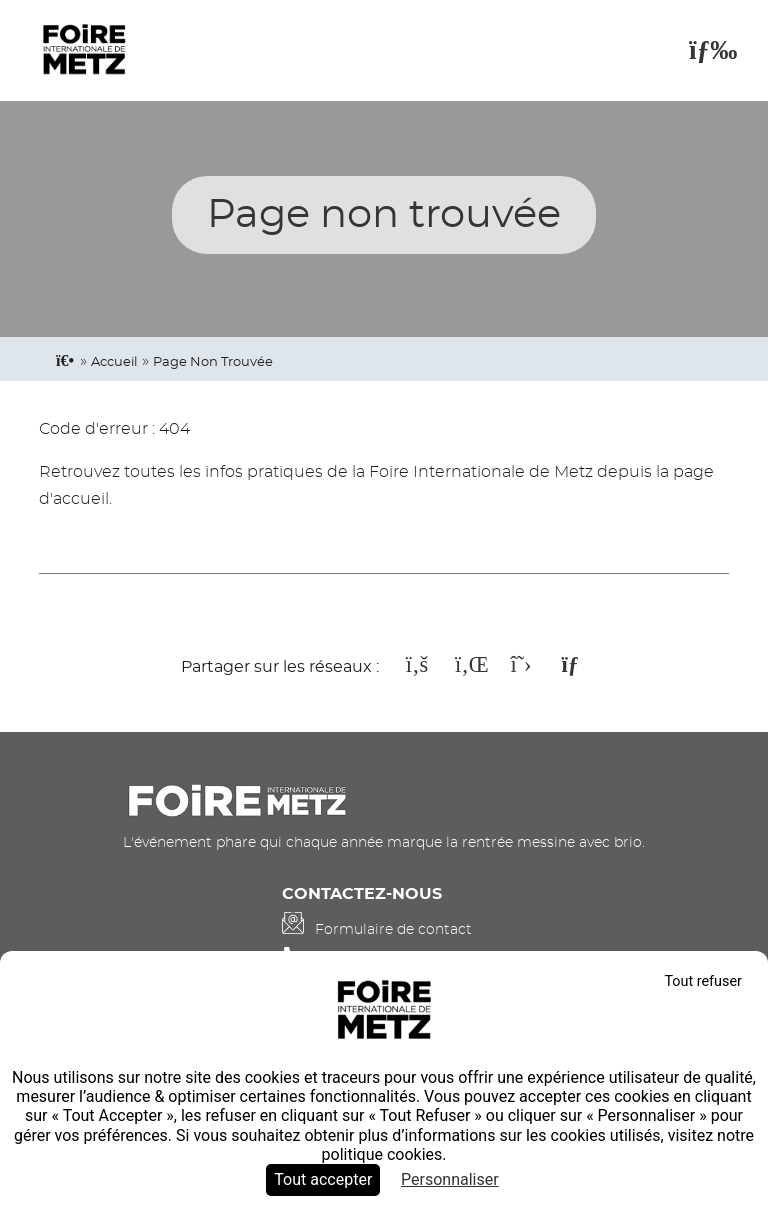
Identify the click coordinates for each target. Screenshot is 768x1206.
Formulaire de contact (393, 929)
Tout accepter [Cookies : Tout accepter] (323, 1179)
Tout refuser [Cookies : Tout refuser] (703, 981)
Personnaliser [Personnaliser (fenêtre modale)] (450, 1179)
